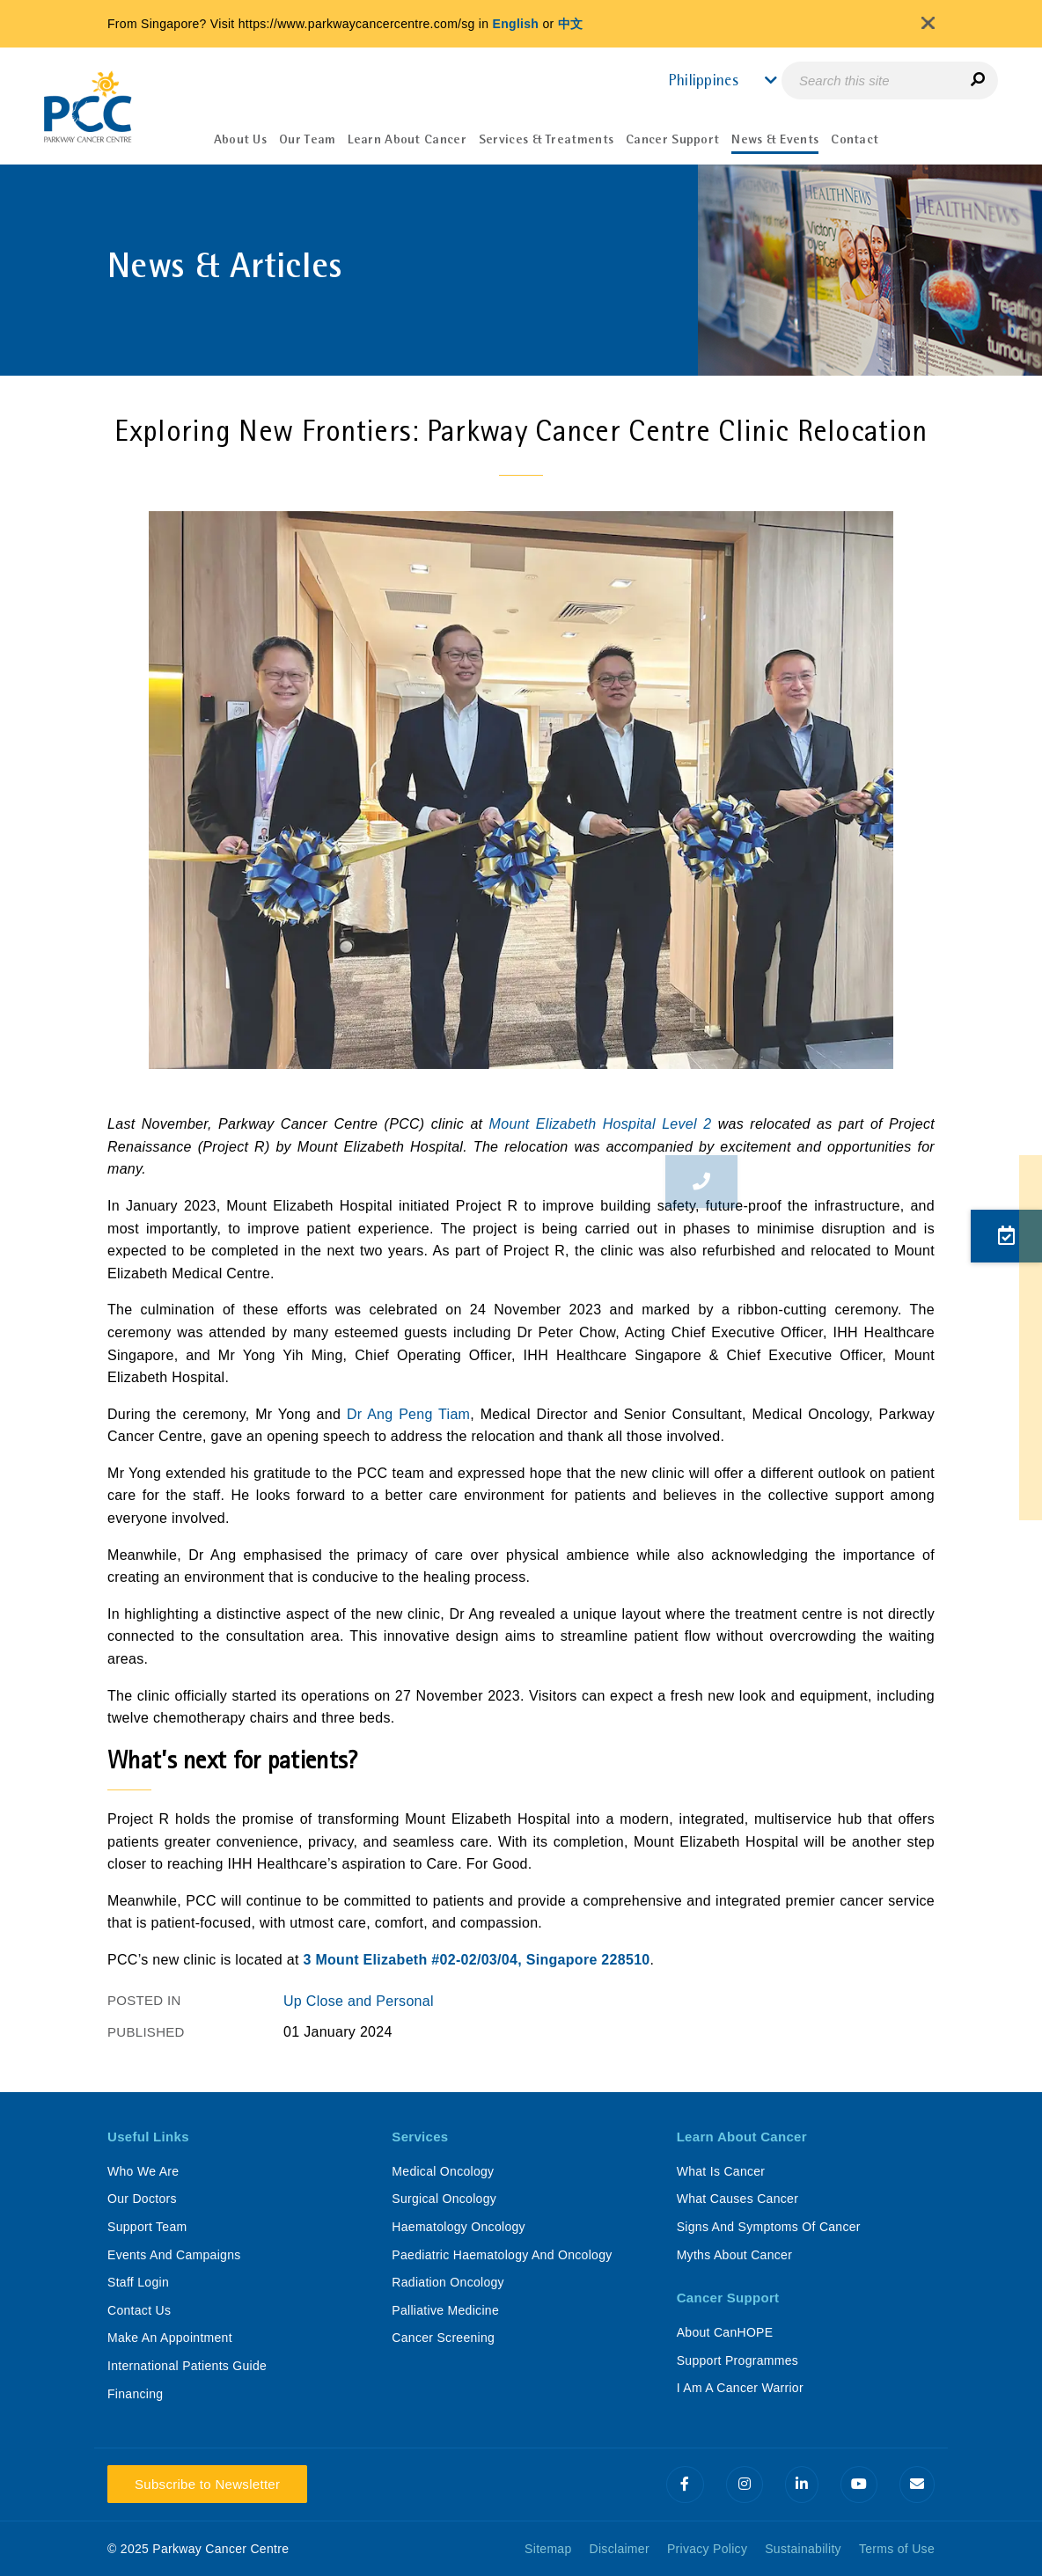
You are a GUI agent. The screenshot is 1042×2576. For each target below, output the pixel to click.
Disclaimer (619, 2549)
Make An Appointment (169, 2338)
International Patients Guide (187, 2366)
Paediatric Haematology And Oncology (502, 2255)
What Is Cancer (721, 2171)
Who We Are (143, 2171)
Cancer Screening (443, 2338)
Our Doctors (142, 2199)
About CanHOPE (725, 2332)
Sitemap (548, 2549)
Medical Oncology (443, 2171)
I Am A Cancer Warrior (740, 2388)
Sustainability (803, 2549)
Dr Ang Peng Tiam (408, 1414)
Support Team (147, 2227)
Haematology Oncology (458, 2227)
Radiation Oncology (448, 2282)
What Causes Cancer (737, 2199)
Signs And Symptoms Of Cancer (769, 2227)
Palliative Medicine (445, 2310)
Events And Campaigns (174, 2255)
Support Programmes (737, 2360)
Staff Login (138, 2282)
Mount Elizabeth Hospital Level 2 (600, 1123)
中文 (570, 24)
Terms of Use (897, 2549)
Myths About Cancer (734, 2255)
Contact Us (139, 2310)
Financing (135, 2394)
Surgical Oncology (444, 2199)
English (516, 24)
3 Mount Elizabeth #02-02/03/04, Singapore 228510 (476, 1959)
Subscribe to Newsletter (207, 2484)
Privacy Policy (707, 2549)
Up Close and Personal (358, 2001)
